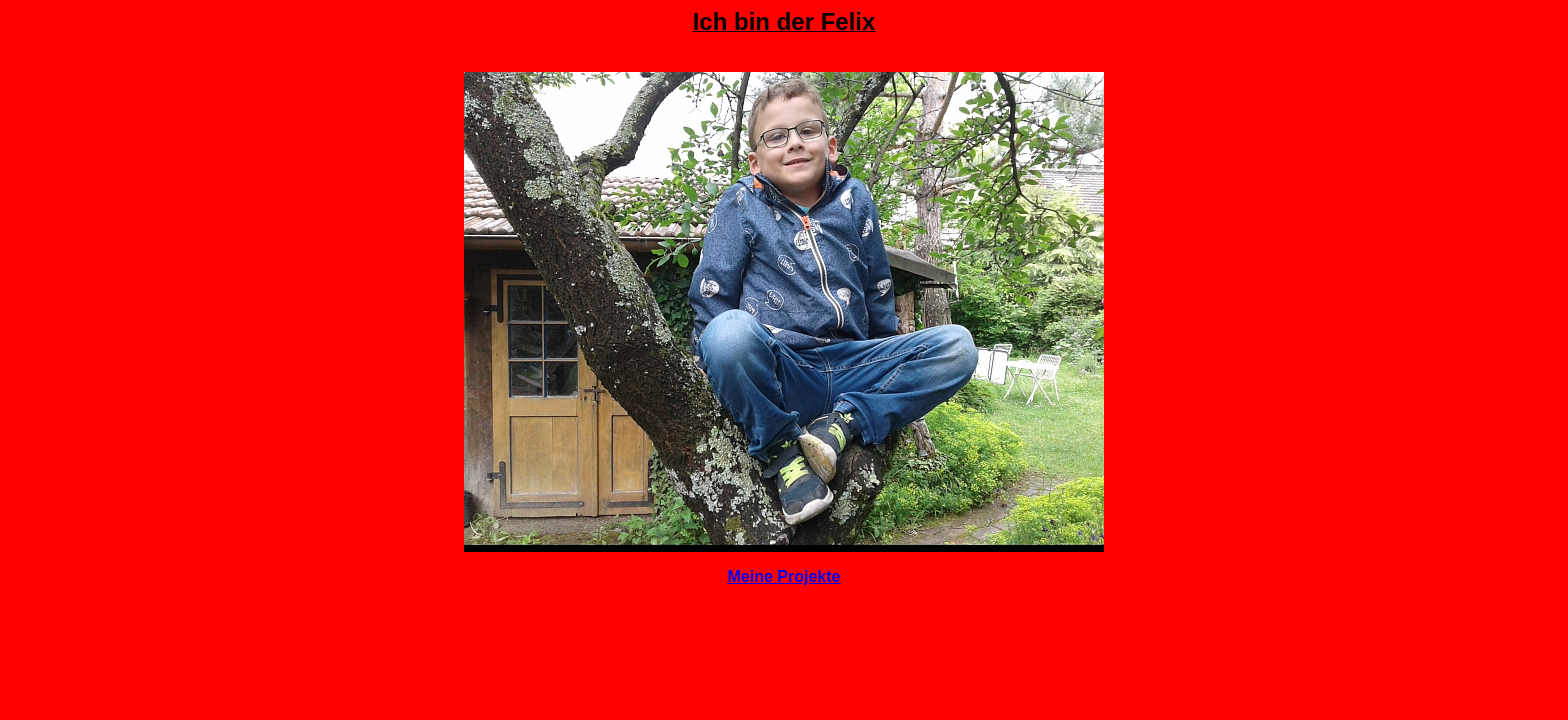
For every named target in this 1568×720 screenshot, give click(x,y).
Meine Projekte (784, 576)
